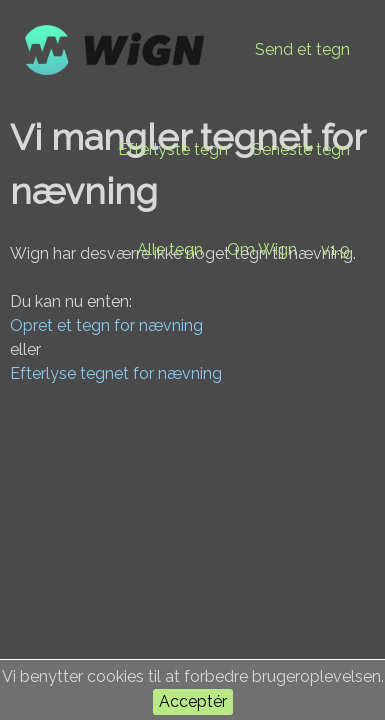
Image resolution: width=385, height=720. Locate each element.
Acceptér (193, 701)
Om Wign (262, 249)
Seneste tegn (301, 149)
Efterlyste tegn (173, 149)
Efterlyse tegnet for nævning (116, 373)
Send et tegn (302, 49)
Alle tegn (170, 249)
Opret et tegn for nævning (106, 325)
